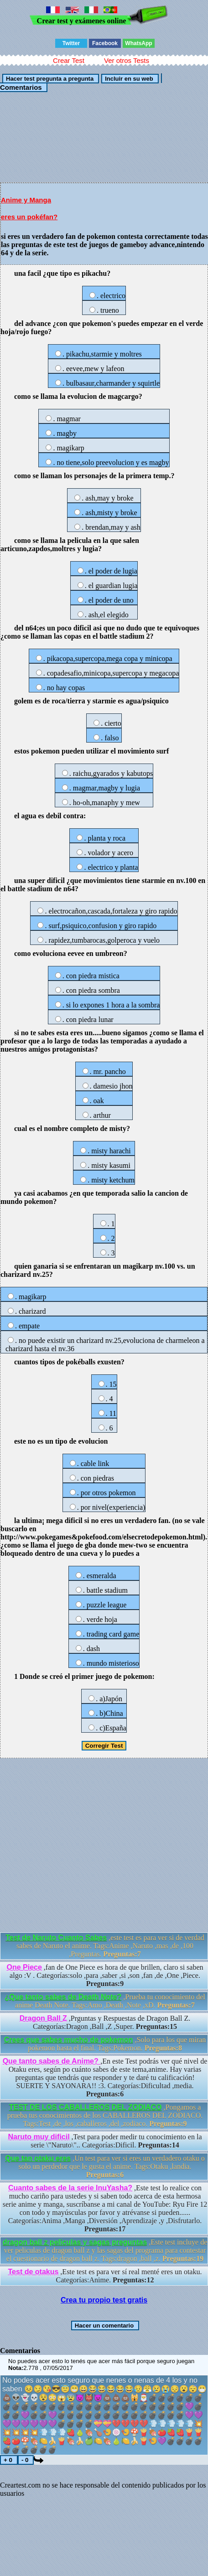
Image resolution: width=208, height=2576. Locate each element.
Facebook (105, 43)
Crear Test (68, 60)
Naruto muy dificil (38, 2137)
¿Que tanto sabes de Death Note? (63, 1997)
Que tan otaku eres (38, 2158)
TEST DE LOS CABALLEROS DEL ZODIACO (85, 2107)
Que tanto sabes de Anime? (52, 2061)
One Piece (24, 1967)
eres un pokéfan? (29, 217)
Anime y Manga (26, 200)
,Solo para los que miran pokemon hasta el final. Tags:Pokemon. (105, 2044)
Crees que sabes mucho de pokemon (68, 2040)
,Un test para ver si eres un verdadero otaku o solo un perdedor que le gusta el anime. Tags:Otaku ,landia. (105, 2166)
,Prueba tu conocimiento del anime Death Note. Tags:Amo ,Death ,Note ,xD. (105, 2001)
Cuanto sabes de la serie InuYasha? (70, 2188)
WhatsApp (138, 43)
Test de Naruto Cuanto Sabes (56, 1937)
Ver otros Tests (126, 60)
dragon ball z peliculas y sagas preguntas (75, 2242)
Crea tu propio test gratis (104, 2300)
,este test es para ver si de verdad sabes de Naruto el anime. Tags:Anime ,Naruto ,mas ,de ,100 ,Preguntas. (104, 1946)
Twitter (71, 43)
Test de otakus (33, 2272)
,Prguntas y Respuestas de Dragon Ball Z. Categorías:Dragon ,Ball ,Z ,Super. (105, 2022)
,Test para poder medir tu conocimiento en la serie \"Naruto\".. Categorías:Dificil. (105, 2141)
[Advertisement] (104, 136)
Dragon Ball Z (43, 2018)
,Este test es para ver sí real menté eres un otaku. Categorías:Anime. (105, 2276)
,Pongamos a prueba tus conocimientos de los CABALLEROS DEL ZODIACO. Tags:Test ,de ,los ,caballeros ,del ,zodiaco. (105, 2115)
